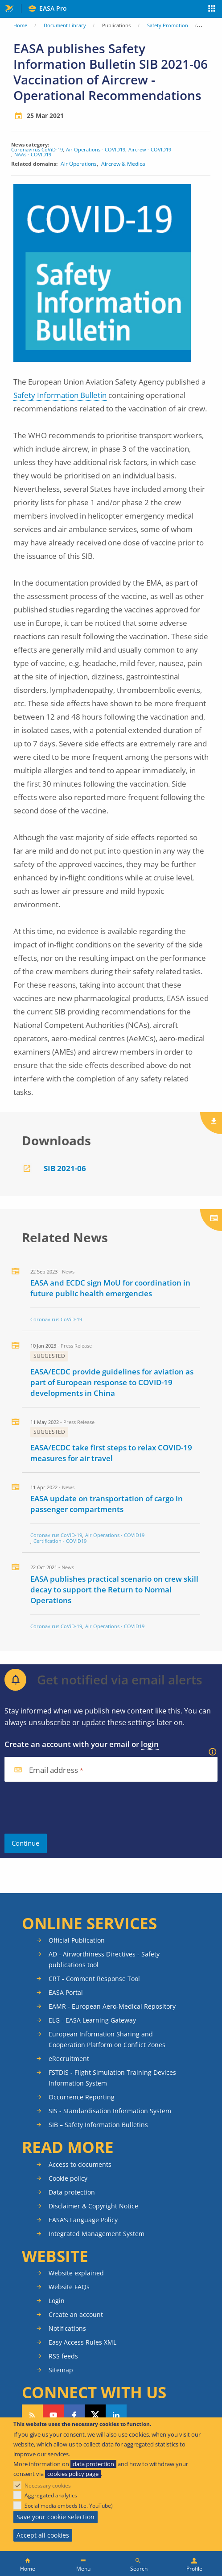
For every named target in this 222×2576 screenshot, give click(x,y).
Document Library (65, 25)
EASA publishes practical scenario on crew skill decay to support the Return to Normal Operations (114, 1589)
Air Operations (79, 164)
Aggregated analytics (51, 2495)
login (150, 1744)
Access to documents (80, 2164)
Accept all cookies (42, 2535)
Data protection (72, 2192)
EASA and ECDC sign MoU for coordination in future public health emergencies (110, 1288)
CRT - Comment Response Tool (94, 1978)
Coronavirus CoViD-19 (37, 149)
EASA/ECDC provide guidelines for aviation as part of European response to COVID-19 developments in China (111, 1382)
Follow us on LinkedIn (116, 2415)
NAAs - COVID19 (32, 154)
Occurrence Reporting (82, 2097)
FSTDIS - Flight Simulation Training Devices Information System (112, 2077)
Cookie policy (68, 2178)
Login (57, 2300)
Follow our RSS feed (32, 2415)
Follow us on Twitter (95, 2415)
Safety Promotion (167, 25)
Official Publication (77, 1940)
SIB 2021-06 (65, 1168)
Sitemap (61, 2370)
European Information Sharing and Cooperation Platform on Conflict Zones (107, 2039)
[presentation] (72, 1807)
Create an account (76, 2314)
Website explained (76, 2273)
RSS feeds (63, 2356)
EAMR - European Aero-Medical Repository (112, 2006)
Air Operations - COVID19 (95, 149)
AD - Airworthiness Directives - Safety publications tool (104, 1959)
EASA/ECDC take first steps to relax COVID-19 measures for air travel (111, 1452)
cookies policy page (73, 2474)
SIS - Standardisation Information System (110, 2111)
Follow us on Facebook (74, 2415)
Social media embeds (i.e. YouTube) (69, 2505)
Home (20, 25)
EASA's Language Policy (83, 2220)
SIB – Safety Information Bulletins (98, 2124)
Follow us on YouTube (53, 2415)
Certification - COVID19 (59, 1541)
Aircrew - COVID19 (149, 149)
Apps (212, 9)
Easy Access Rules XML (82, 2342)
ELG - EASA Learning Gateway (92, 2020)
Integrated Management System (96, 2233)
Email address (53, 1770)
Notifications (67, 2328)
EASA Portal (66, 1992)
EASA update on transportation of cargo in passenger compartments (106, 1503)
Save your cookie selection (55, 2517)
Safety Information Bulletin (60, 395)
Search (139, 2568)
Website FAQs (69, 2287)
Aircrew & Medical (124, 164)
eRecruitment (69, 2058)
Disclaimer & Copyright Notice (93, 2206)
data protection (93, 2464)
